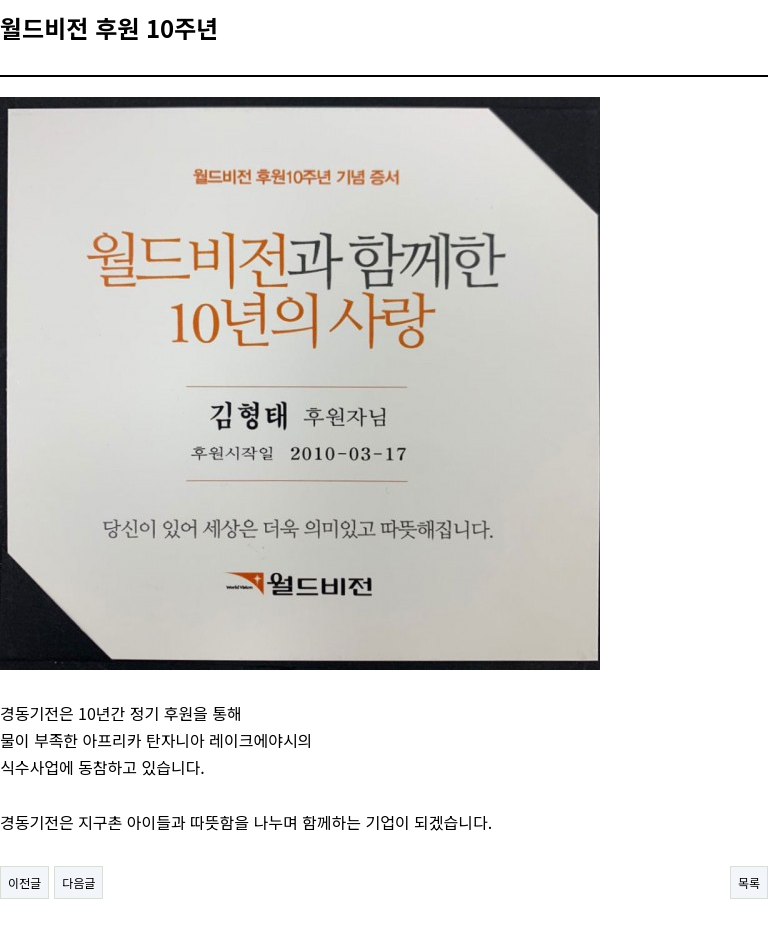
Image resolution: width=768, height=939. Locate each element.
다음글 (78, 882)
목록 (749, 882)
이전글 (24, 882)
